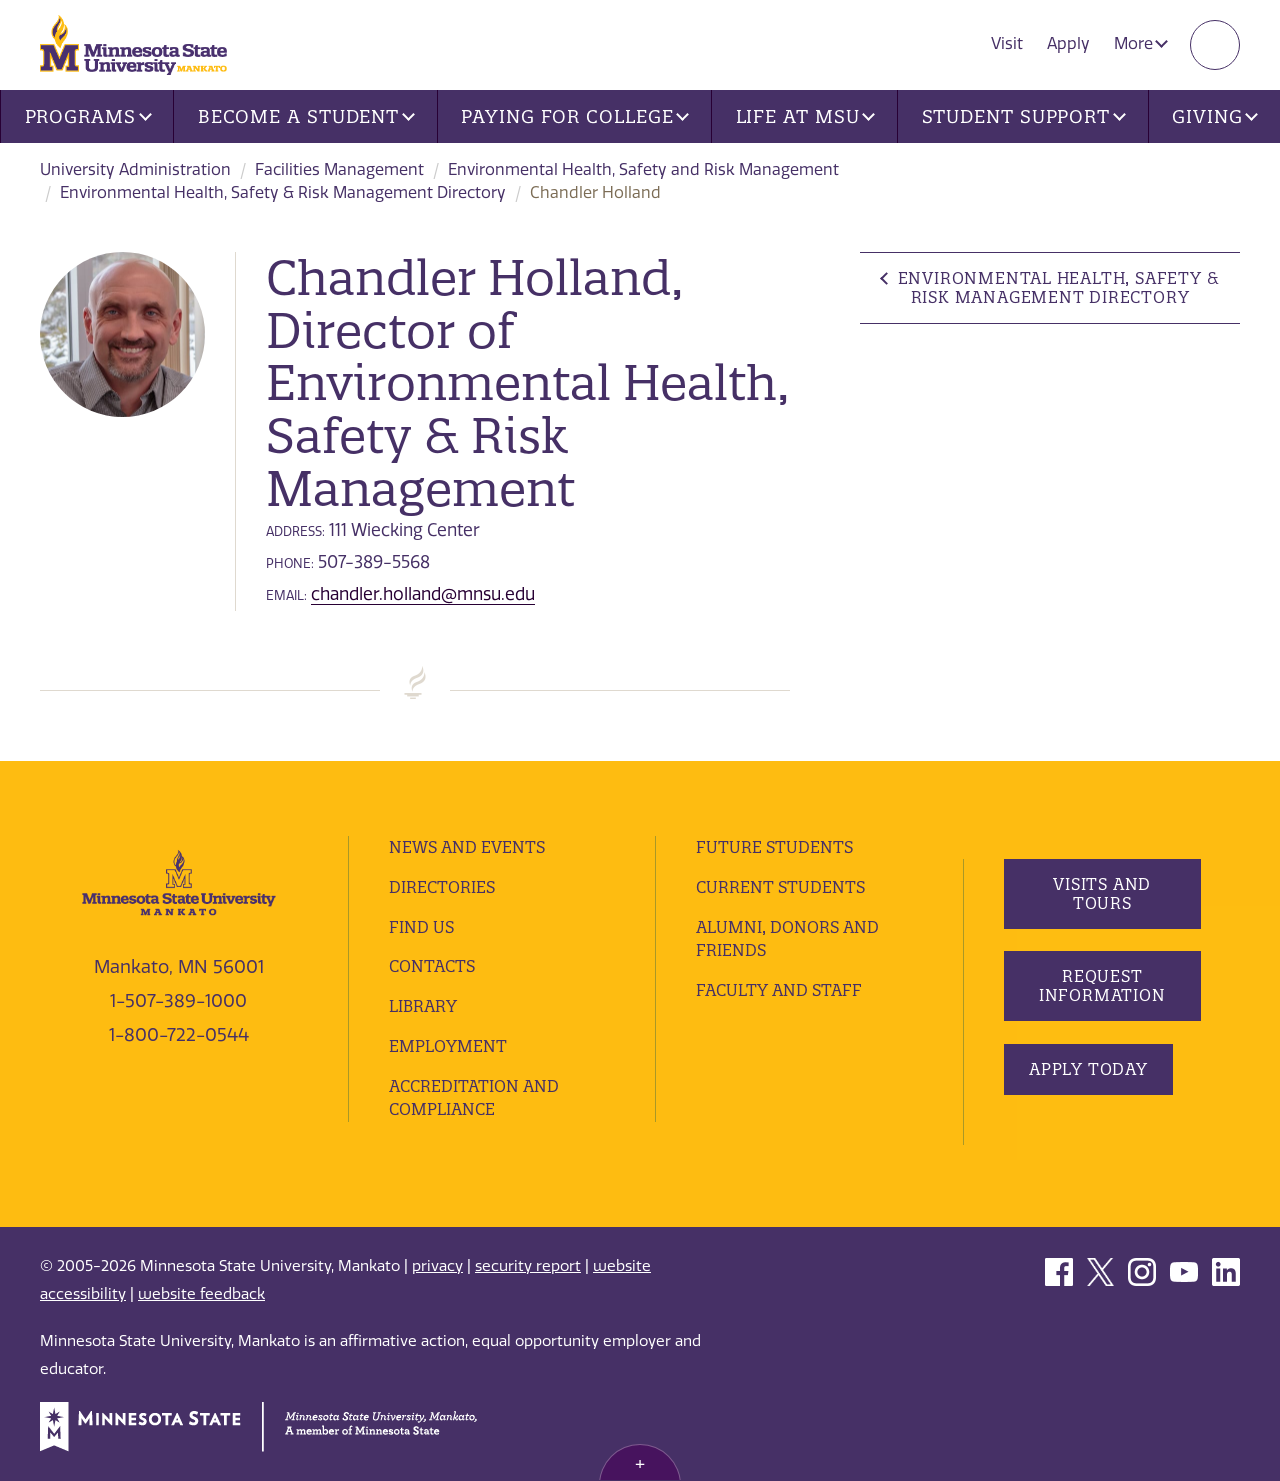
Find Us (421, 927)
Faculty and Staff (779, 990)
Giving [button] (1215, 116)
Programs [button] (88, 116)
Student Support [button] (1024, 116)
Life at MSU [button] (806, 116)
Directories (442, 887)
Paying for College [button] (575, 116)
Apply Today (1088, 1069)
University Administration (135, 169)
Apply (1068, 43)
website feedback (201, 1294)
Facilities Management (339, 169)
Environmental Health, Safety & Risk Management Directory (283, 192)
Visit (1007, 43)
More (1141, 43)
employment (448, 1046)
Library (423, 1006)
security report (528, 1266)
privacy (437, 1266)
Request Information (1101, 985)
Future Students (774, 847)
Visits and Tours (1102, 893)
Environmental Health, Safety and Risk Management (643, 169)
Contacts (432, 966)
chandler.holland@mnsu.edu (423, 594)
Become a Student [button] (306, 116)
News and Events (467, 847)
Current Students (780, 887)
